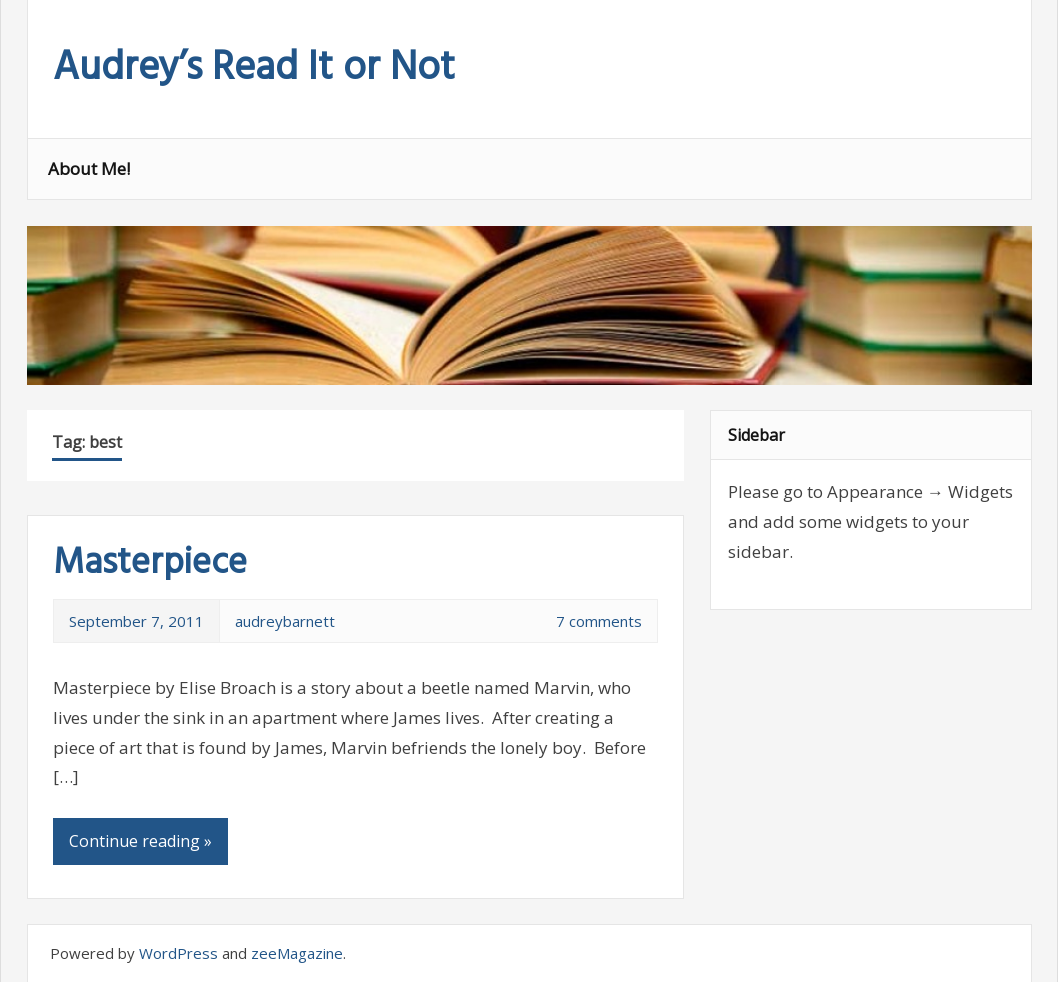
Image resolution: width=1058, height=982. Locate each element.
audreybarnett (285, 621)
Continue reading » (140, 841)
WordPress (178, 953)
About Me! (89, 168)
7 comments (599, 621)
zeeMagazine (297, 953)
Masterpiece (150, 564)
